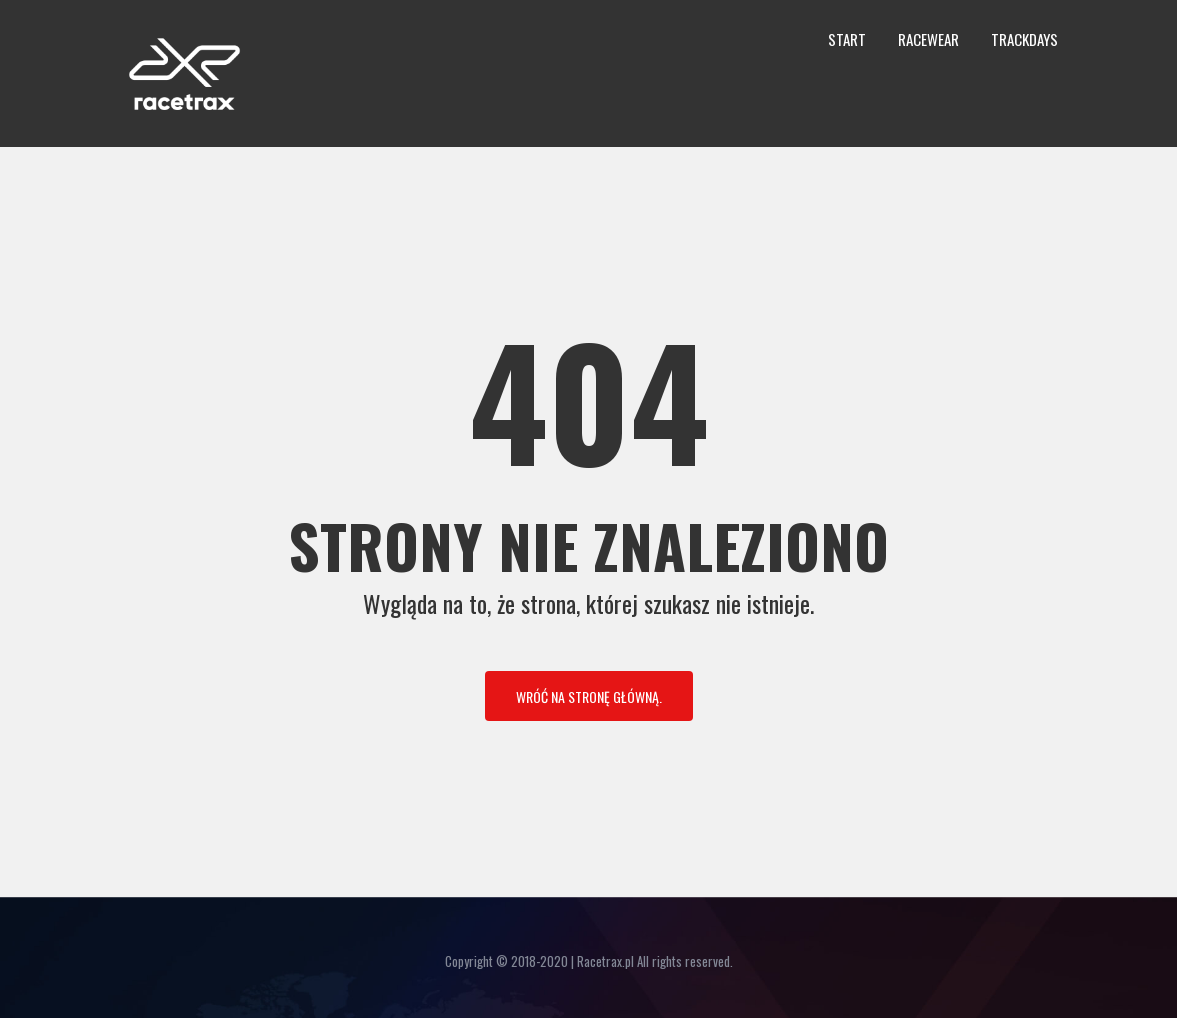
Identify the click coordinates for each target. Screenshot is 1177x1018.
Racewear (928, 39)
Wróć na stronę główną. (589, 696)
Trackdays (1024, 39)
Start (847, 39)
